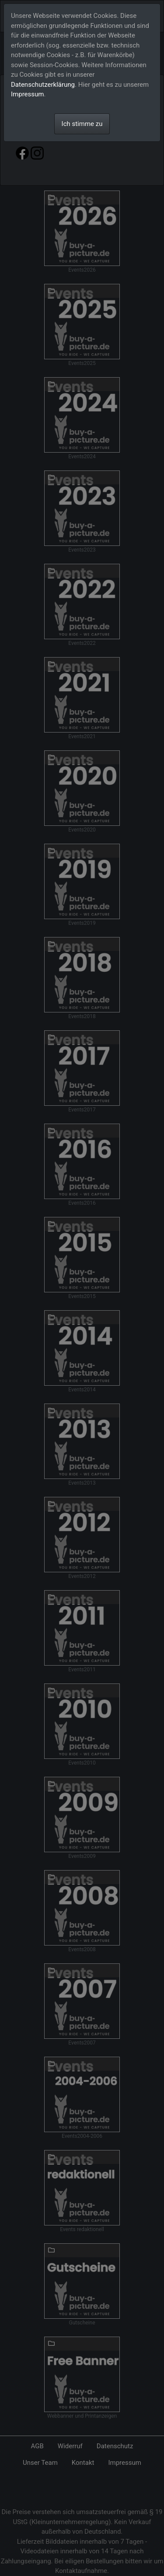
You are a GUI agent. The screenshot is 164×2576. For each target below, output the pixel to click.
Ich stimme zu (82, 124)
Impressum (27, 94)
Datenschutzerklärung (43, 85)
